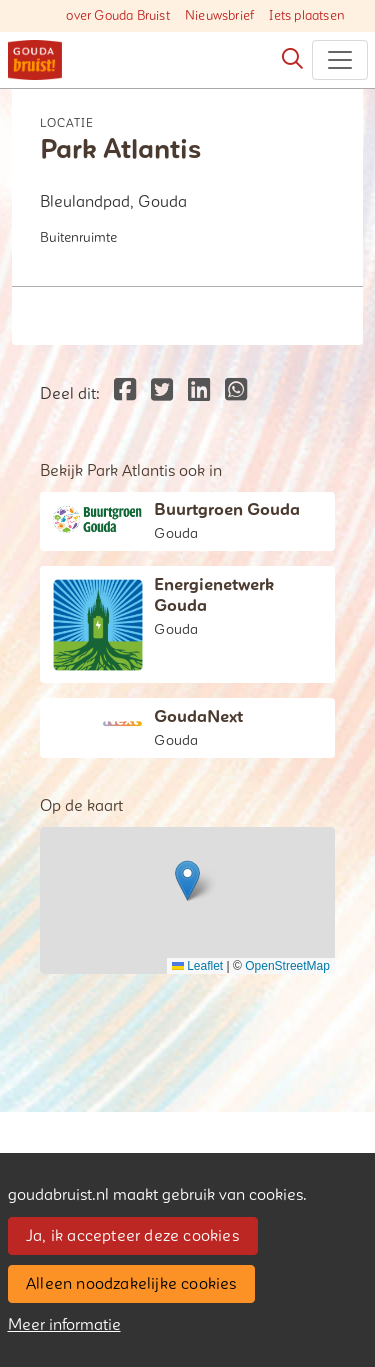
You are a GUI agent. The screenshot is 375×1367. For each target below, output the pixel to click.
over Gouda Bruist (117, 16)
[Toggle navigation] (340, 60)
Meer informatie (64, 1325)
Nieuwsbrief (219, 16)
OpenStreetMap (287, 966)
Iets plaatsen (307, 16)
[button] (187, 880)
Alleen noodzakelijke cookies (131, 1284)
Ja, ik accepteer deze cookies (132, 1236)
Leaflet (197, 966)
